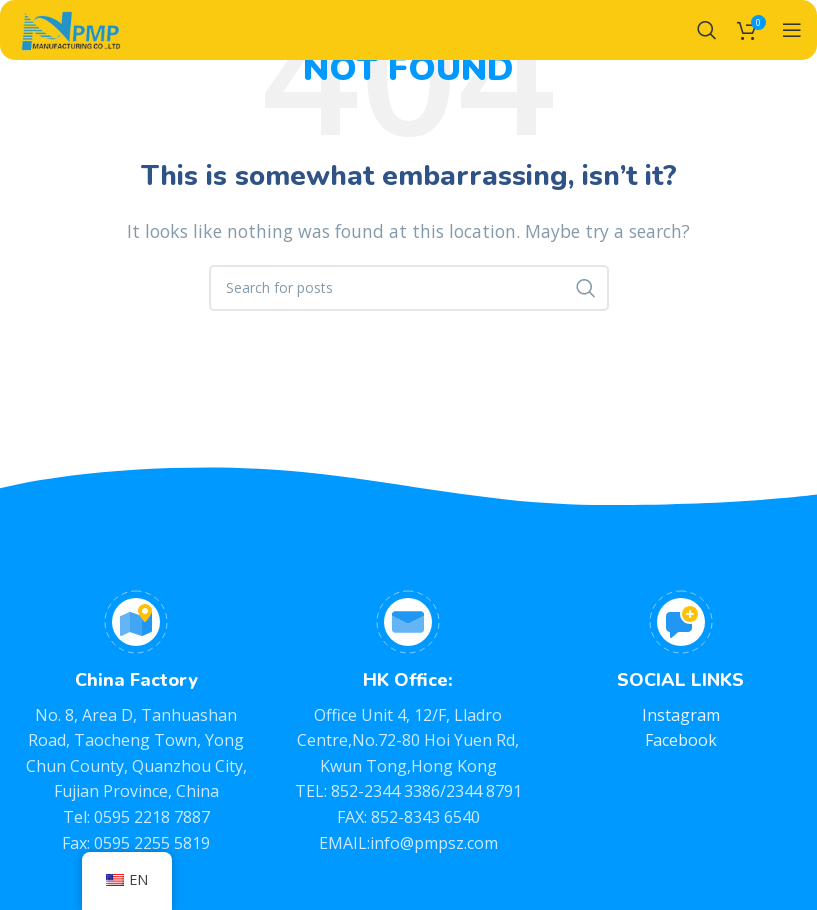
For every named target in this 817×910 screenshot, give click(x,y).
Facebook (681, 740)
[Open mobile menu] (792, 30)
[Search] (707, 30)
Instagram (681, 715)
